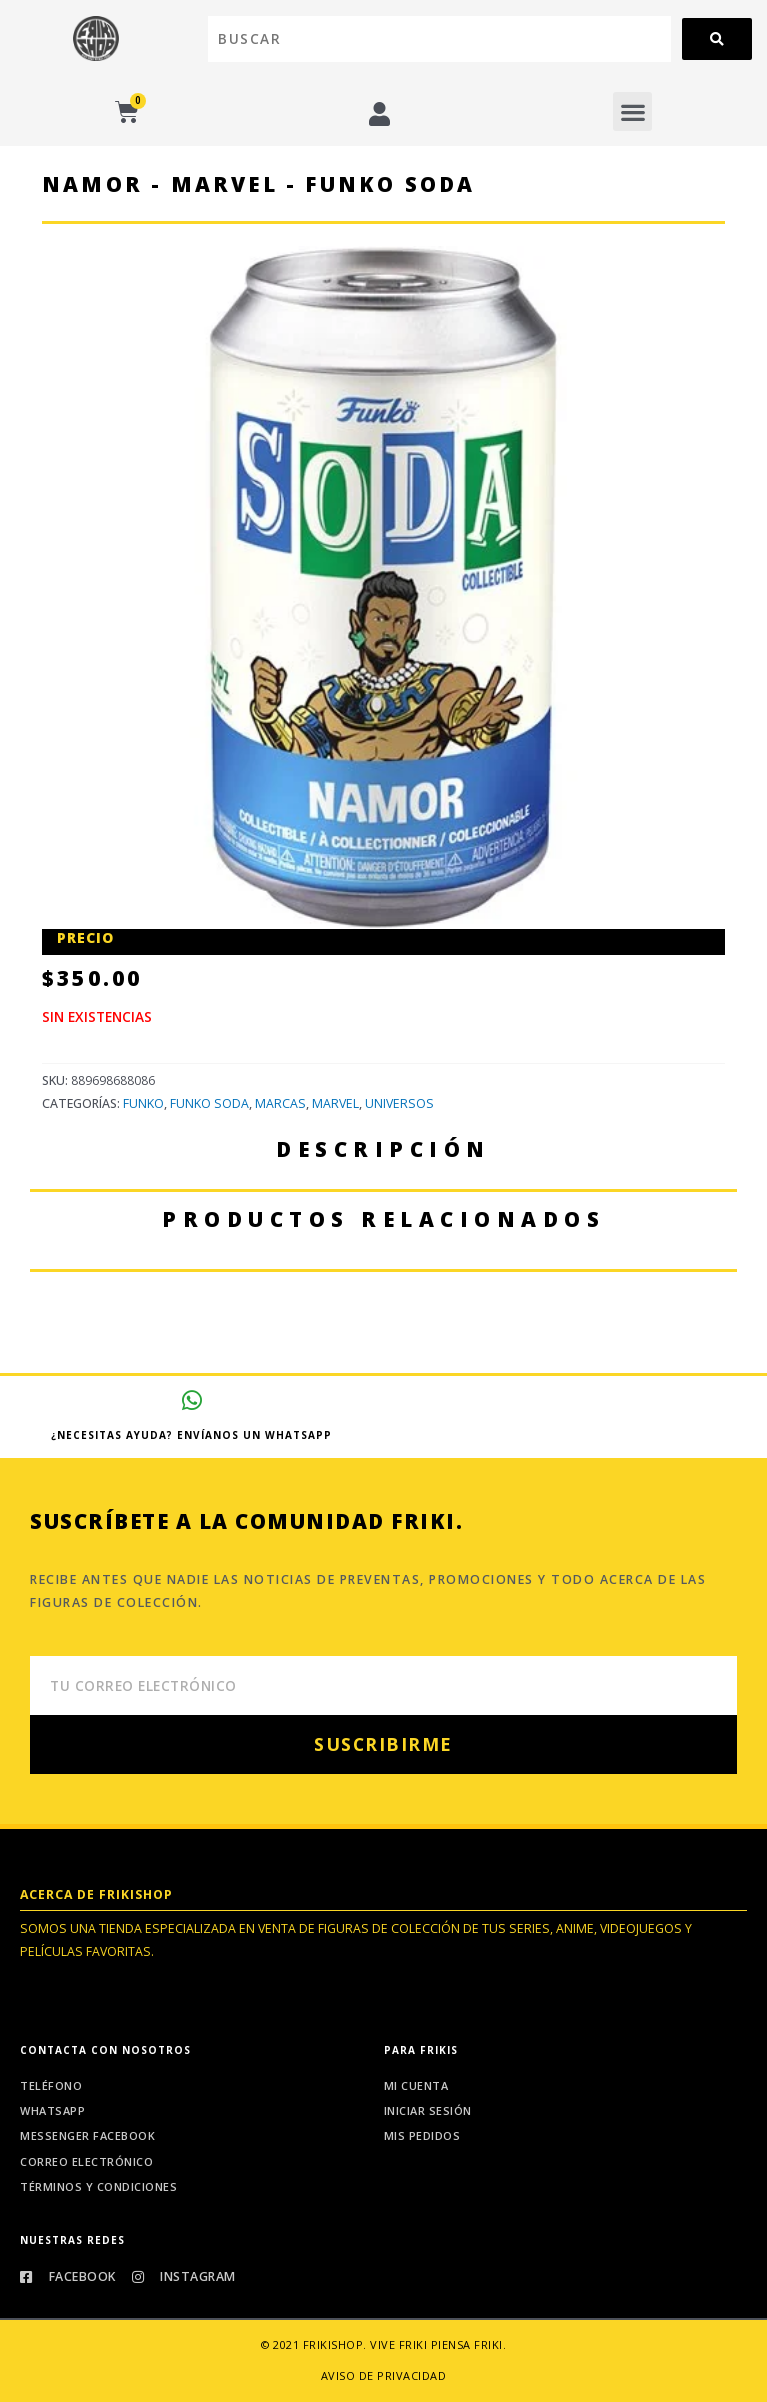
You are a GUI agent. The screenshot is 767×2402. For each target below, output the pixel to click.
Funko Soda (209, 1103)
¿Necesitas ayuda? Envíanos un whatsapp (191, 1435)
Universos (399, 1103)
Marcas (280, 1103)
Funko (143, 1103)
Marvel (335, 1103)
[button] (632, 111)
